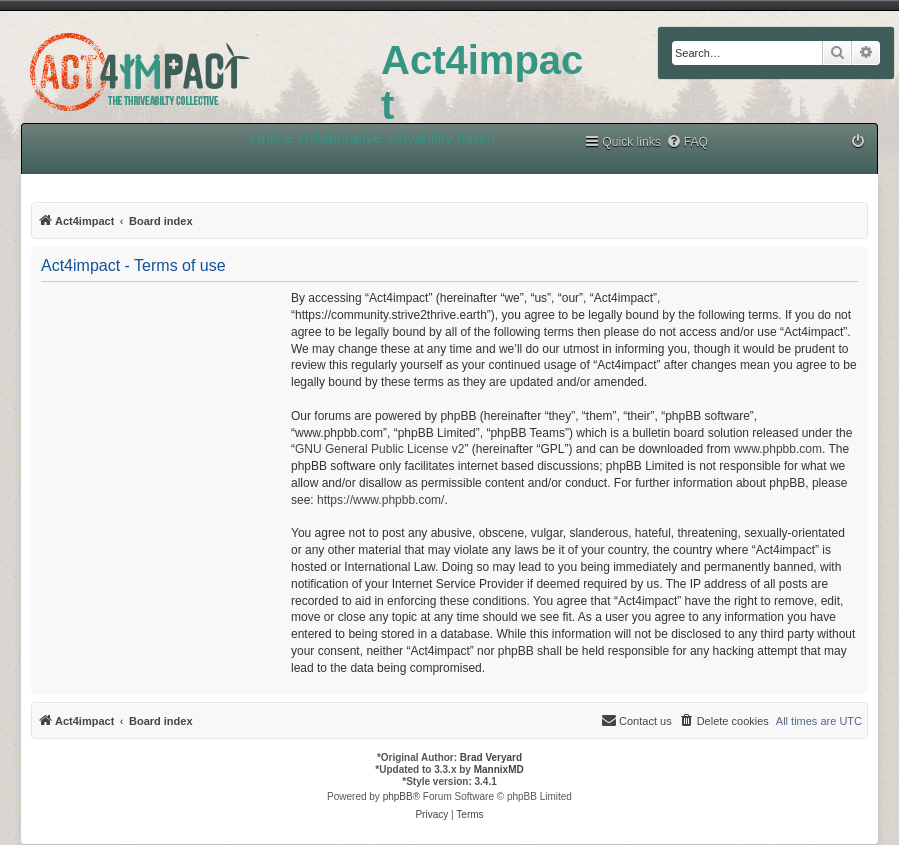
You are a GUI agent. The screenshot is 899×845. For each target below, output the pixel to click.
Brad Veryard (491, 757)
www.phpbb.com (778, 449)
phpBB (398, 796)
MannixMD (499, 769)
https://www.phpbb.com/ (380, 500)
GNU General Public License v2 (379, 449)
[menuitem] (687, 142)
